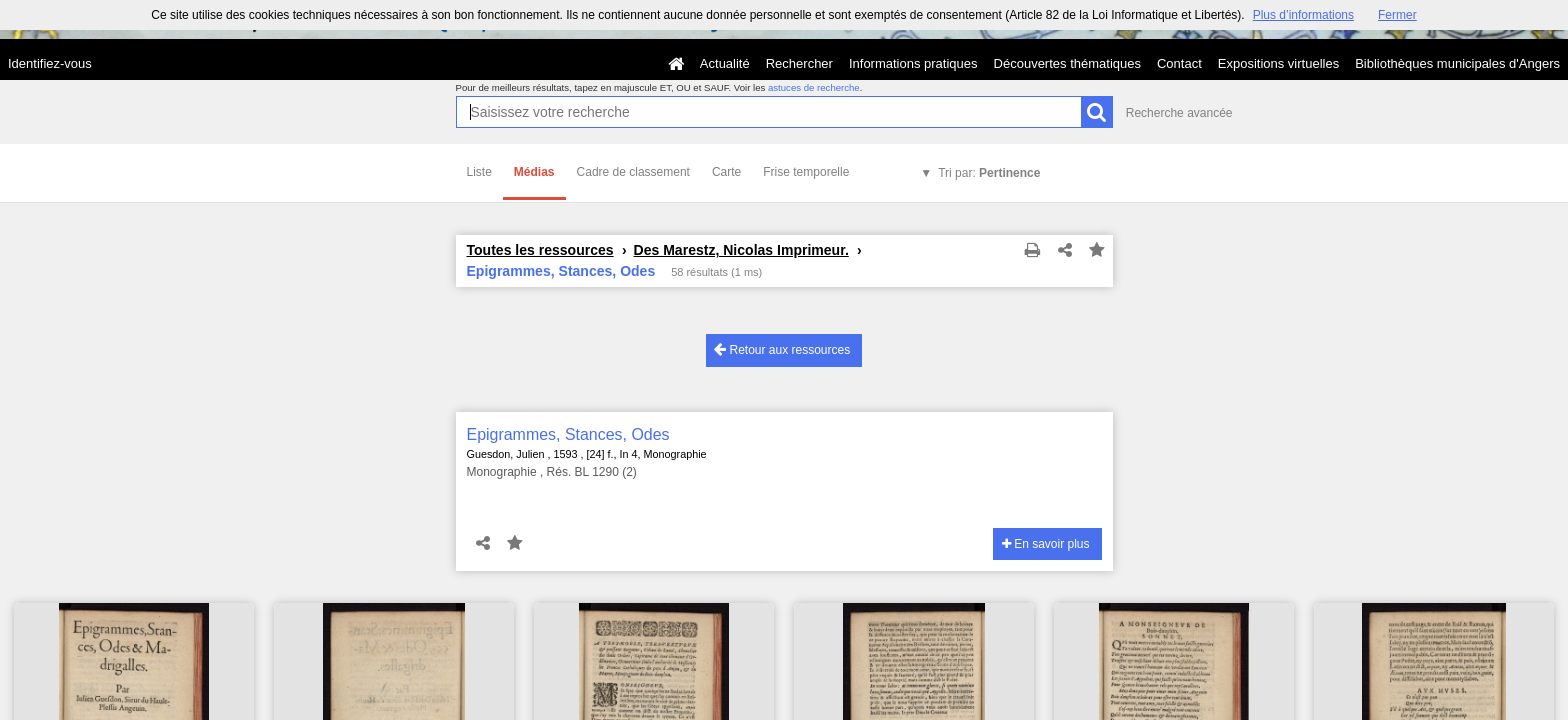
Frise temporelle (806, 172)
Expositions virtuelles (1278, 63)
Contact (1179, 63)
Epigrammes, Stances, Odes (568, 434)
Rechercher (799, 63)
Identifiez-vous (50, 63)
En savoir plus (1046, 544)
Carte (726, 172)
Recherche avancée (1179, 113)
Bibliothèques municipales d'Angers (1457, 63)
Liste (479, 172)
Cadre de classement (633, 172)
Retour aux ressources (782, 349)
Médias (534, 172)
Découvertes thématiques (1067, 63)
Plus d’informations (1303, 15)
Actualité (725, 63)
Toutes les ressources (540, 250)
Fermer (1397, 15)
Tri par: (989, 173)
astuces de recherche (814, 87)
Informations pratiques (913, 63)
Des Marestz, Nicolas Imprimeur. (741, 250)
